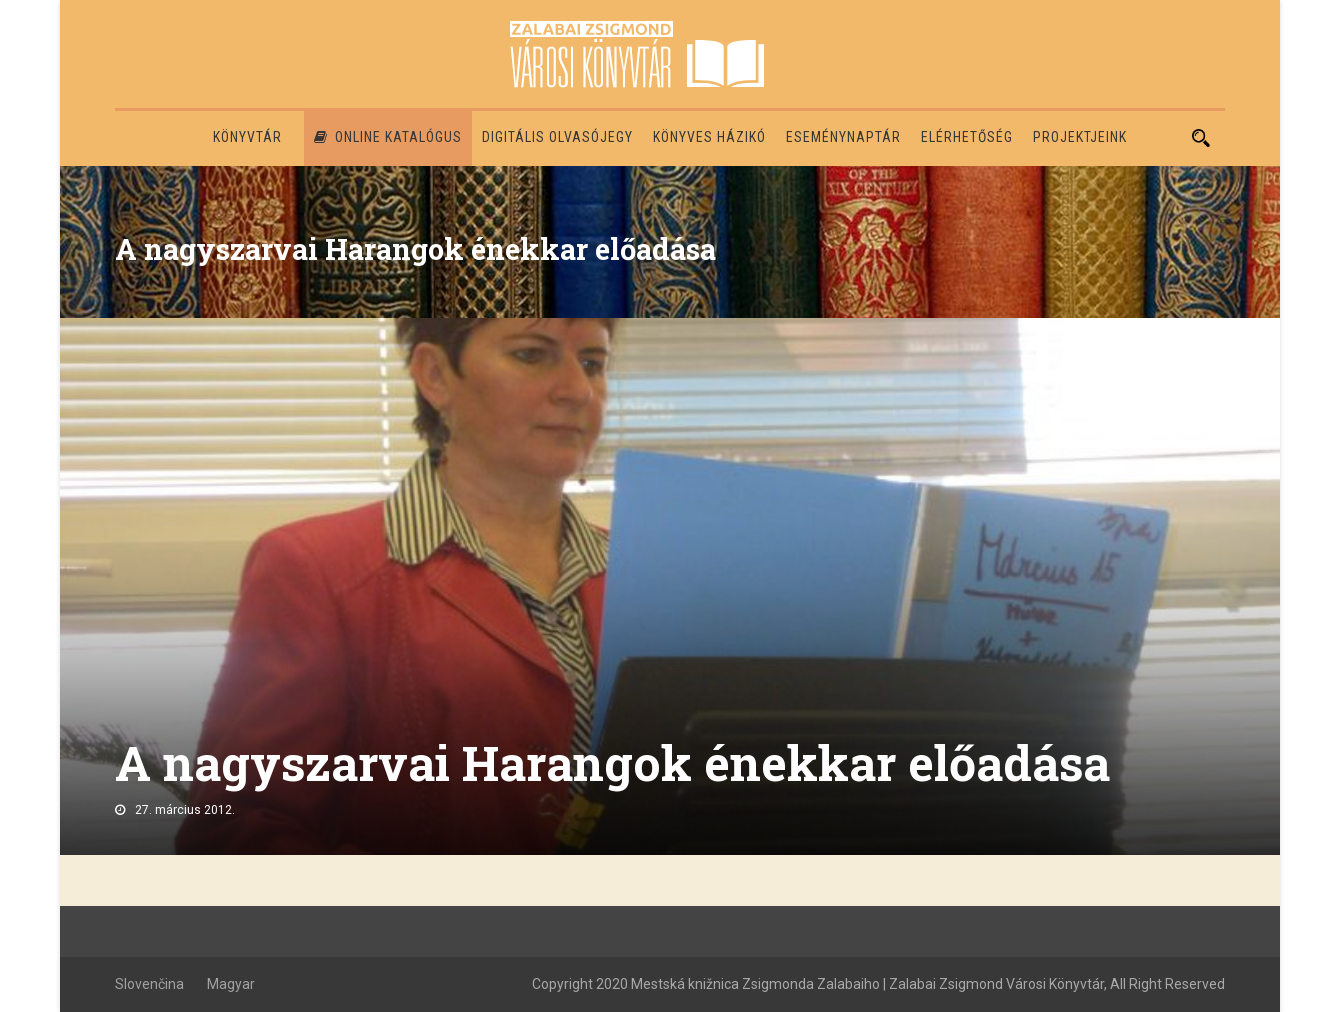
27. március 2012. (185, 810)
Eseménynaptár (843, 137)
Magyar (231, 984)
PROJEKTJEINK (1080, 137)
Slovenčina (149, 984)
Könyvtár (247, 137)
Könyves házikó (709, 137)
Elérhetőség (967, 137)
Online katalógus (388, 137)
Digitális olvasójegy (557, 137)
